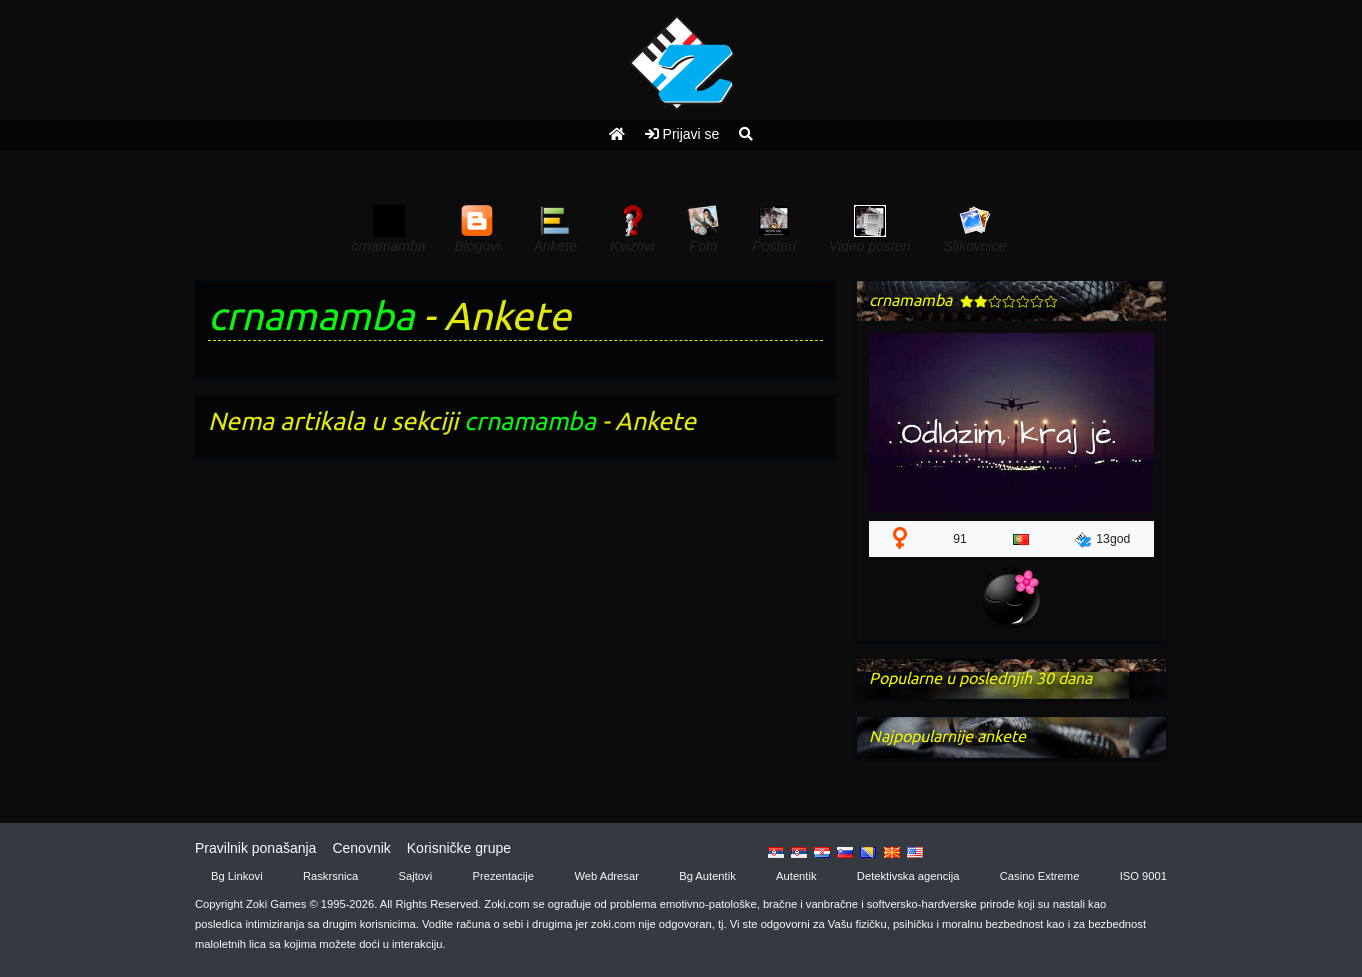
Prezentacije (504, 876)
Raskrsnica (330, 876)
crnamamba (311, 315)
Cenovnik (361, 848)
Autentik (796, 876)
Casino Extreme (1040, 876)
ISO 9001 (1143, 876)
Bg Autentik (707, 876)
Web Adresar (606, 876)
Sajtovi (416, 876)
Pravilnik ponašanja (255, 848)
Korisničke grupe (459, 848)
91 (960, 539)
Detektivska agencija (908, 876)
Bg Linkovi (237, 876)
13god (1102, 540)
